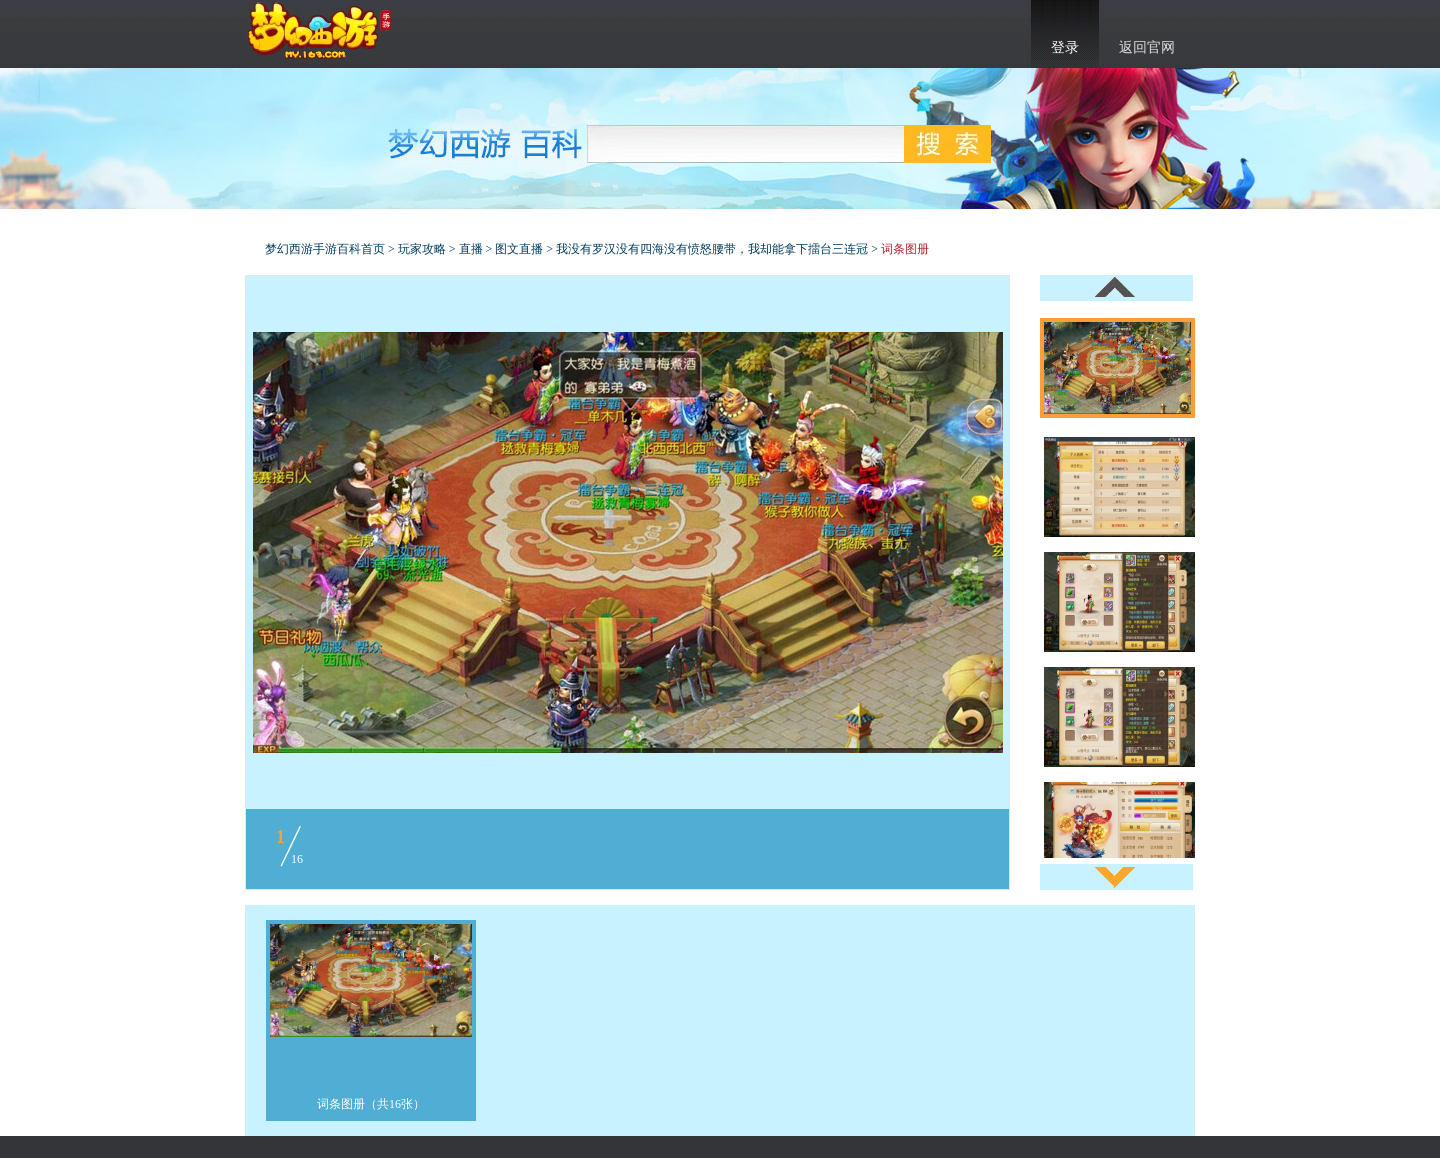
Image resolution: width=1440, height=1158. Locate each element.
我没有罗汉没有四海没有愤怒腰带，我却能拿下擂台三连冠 (712, 249)
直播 (471, 249)
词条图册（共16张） (371, 1104)
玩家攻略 (422, 249)
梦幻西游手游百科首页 (325, 249)
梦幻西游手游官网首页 (320, 31)
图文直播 (519, 249)
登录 (1065, 47)
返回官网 (1147, 47)
